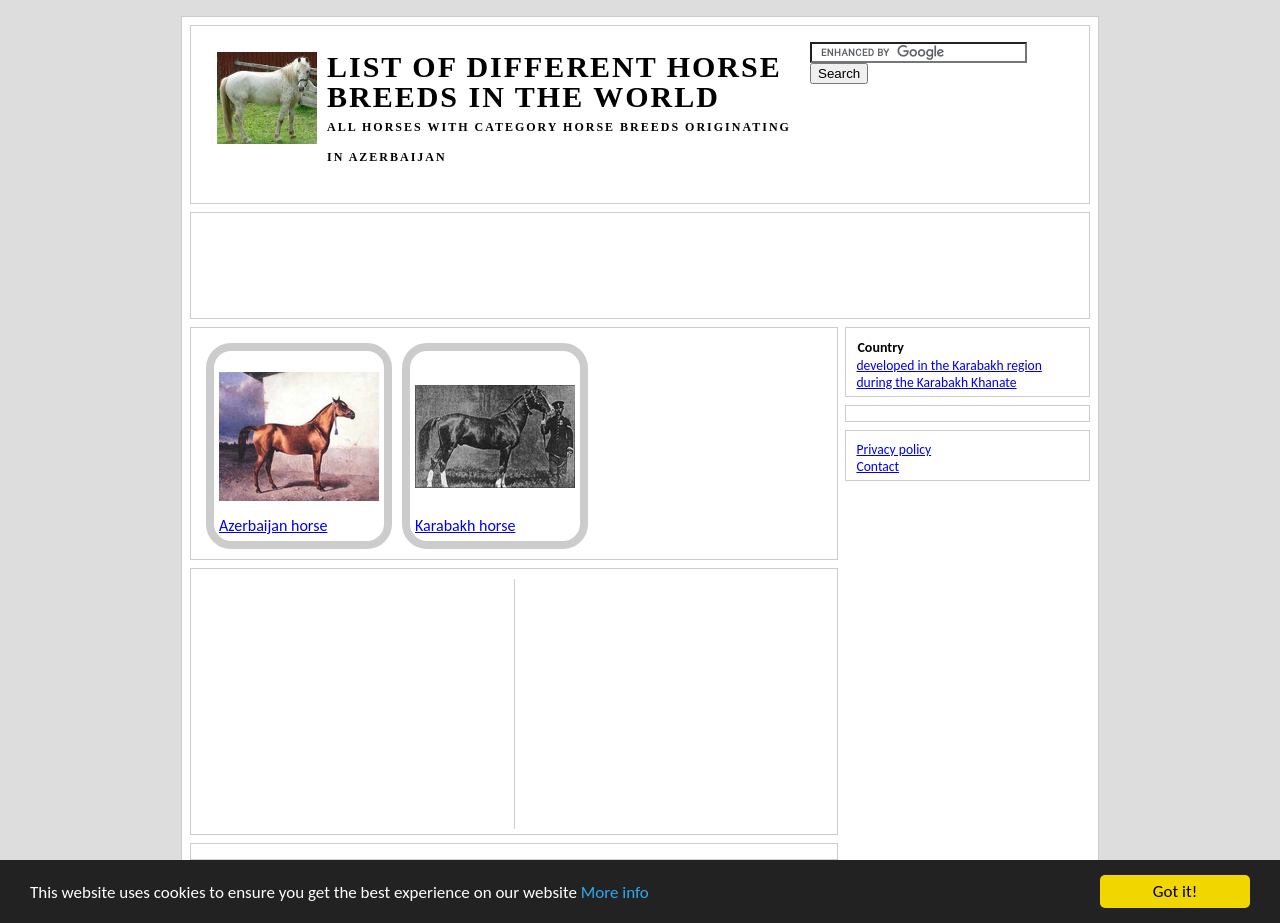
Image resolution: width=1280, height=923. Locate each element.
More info (615, 892)
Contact (877, 466)
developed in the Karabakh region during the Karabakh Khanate (948, 374)
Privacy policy (893, 449)
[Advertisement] (581, 179)
